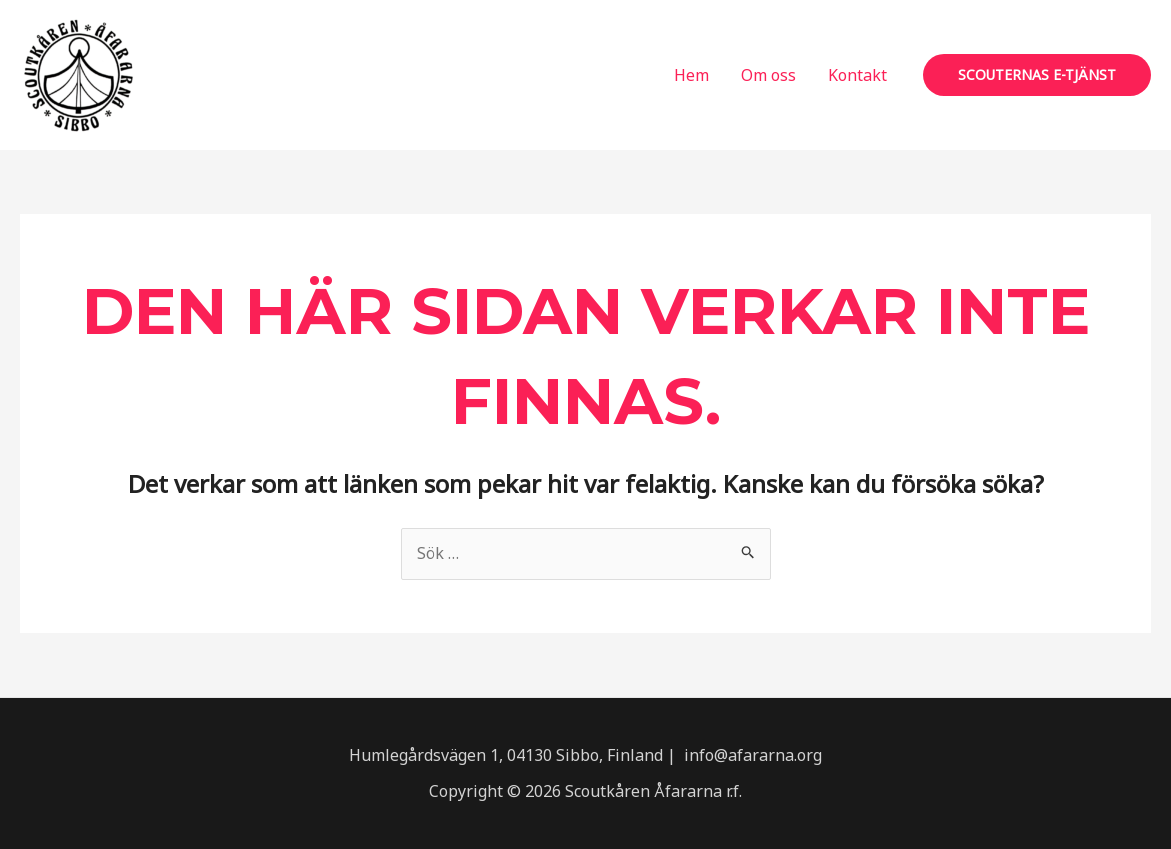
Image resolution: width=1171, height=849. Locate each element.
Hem (691, 75)
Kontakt (857, 75)
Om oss (768, 75)
